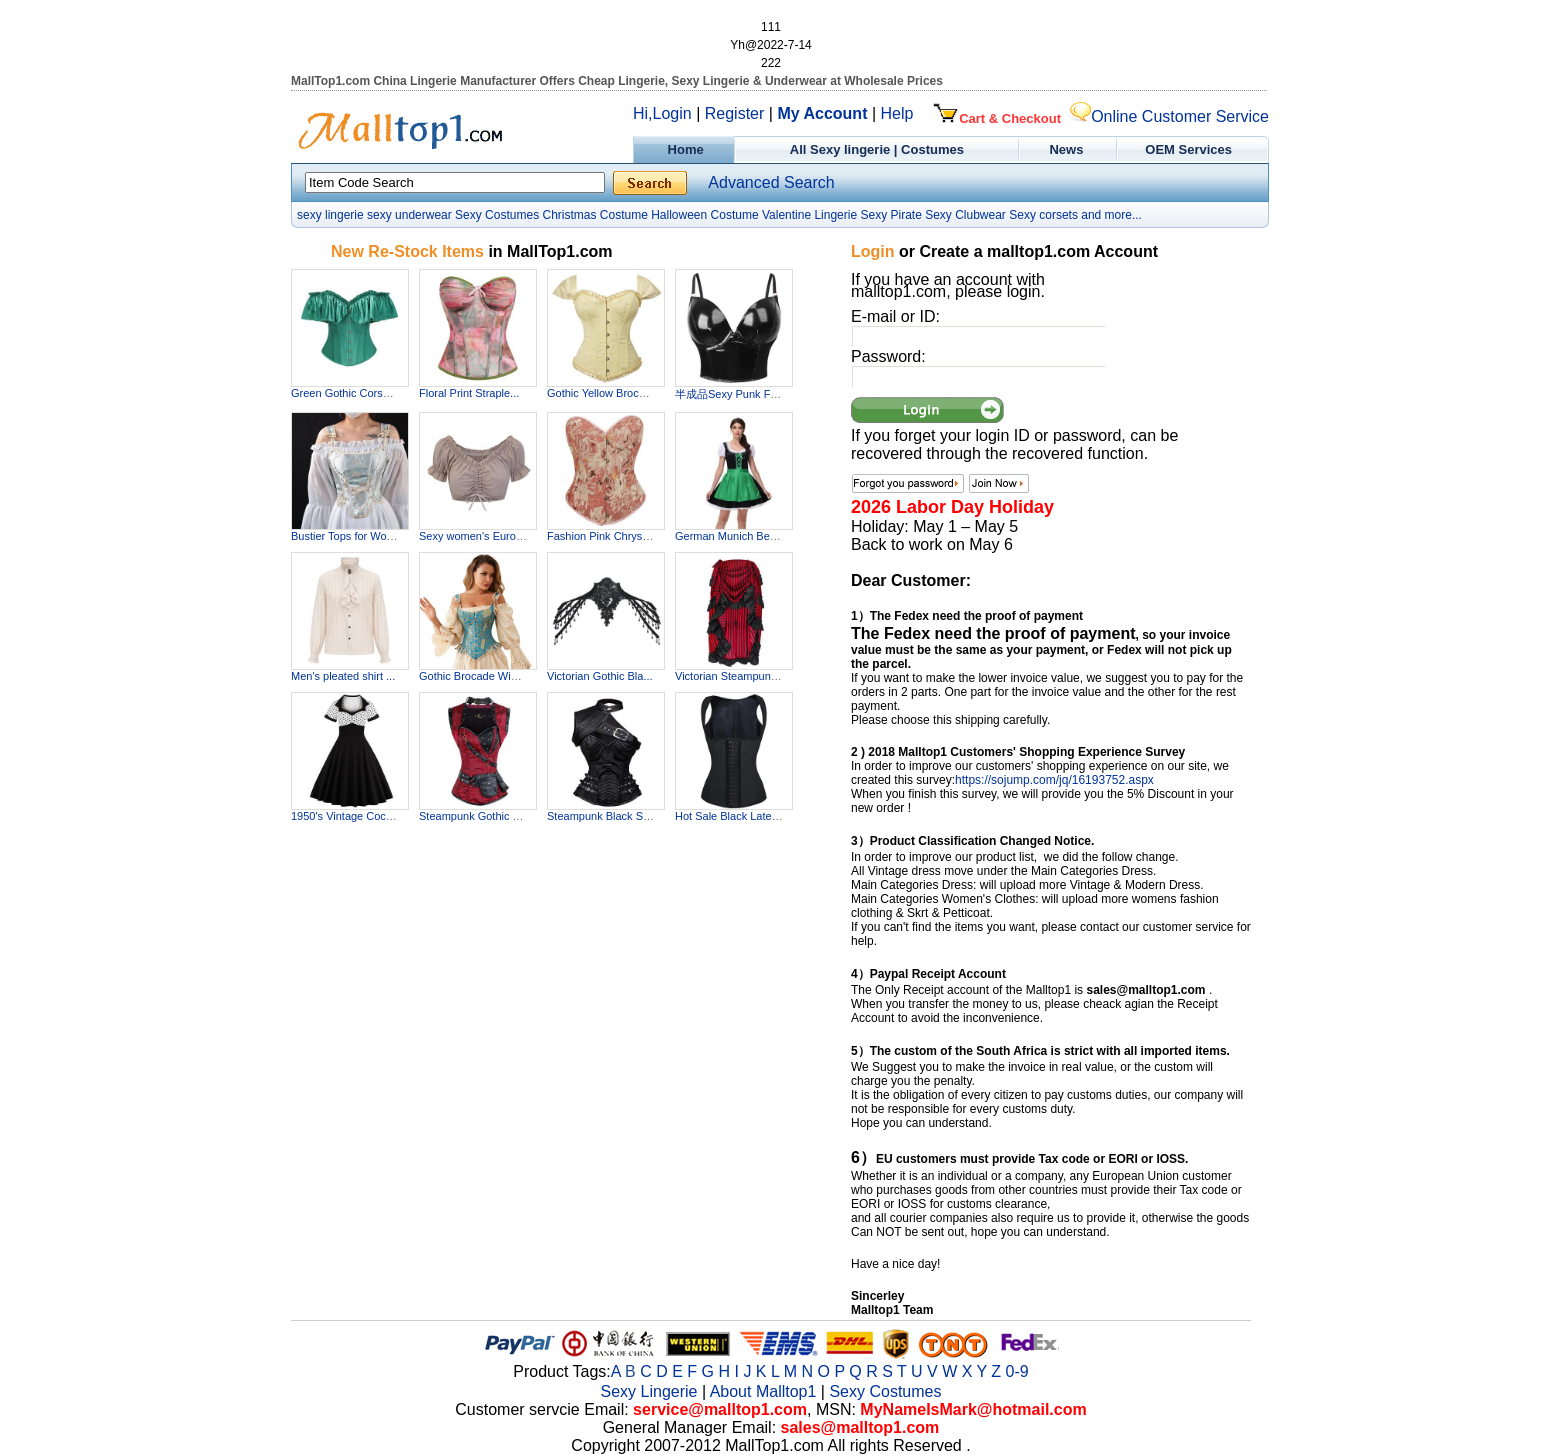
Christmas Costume (594, 215)
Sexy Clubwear (965, 215)
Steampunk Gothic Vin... (478, 816)
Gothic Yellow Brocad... (603, 393)
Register (735, 113)
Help (897, 113)
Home (683, 149)
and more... (1111, 215)
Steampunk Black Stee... (607, 816)
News (1068, 149)
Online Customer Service (1169, 116)
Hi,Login (662, 113)
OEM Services (1188, 149)
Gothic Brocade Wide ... (477, 676)
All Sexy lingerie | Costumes (877, 149)
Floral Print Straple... (469, 393)
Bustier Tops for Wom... (348, 536)
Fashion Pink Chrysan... (605, 536)
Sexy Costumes (497, 215)
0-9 (1017, 1371)
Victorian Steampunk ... (732, 676)
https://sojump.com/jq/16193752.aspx (1054, 780)
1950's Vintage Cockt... (347, 816)
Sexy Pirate (890, 215)
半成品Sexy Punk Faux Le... (744, 394)
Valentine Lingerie (809, 215)
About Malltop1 (763, 1391)
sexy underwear (409, 215)
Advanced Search (771, 182)
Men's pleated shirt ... (343, 676)
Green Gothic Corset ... (347, 393)
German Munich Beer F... (736, 536)
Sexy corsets (1043, 215)
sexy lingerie (330, 215)
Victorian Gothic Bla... (600, 676)
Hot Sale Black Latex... (730, 816)
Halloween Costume (704, 215)
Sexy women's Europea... (481, 536)
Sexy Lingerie (649, 1391)
